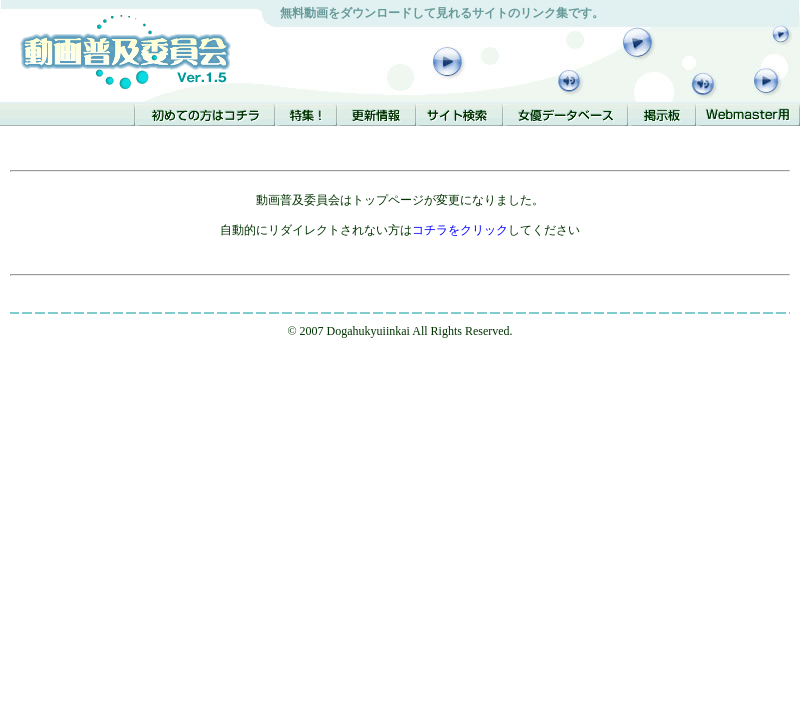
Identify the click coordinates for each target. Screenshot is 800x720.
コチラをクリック (460, 230)
